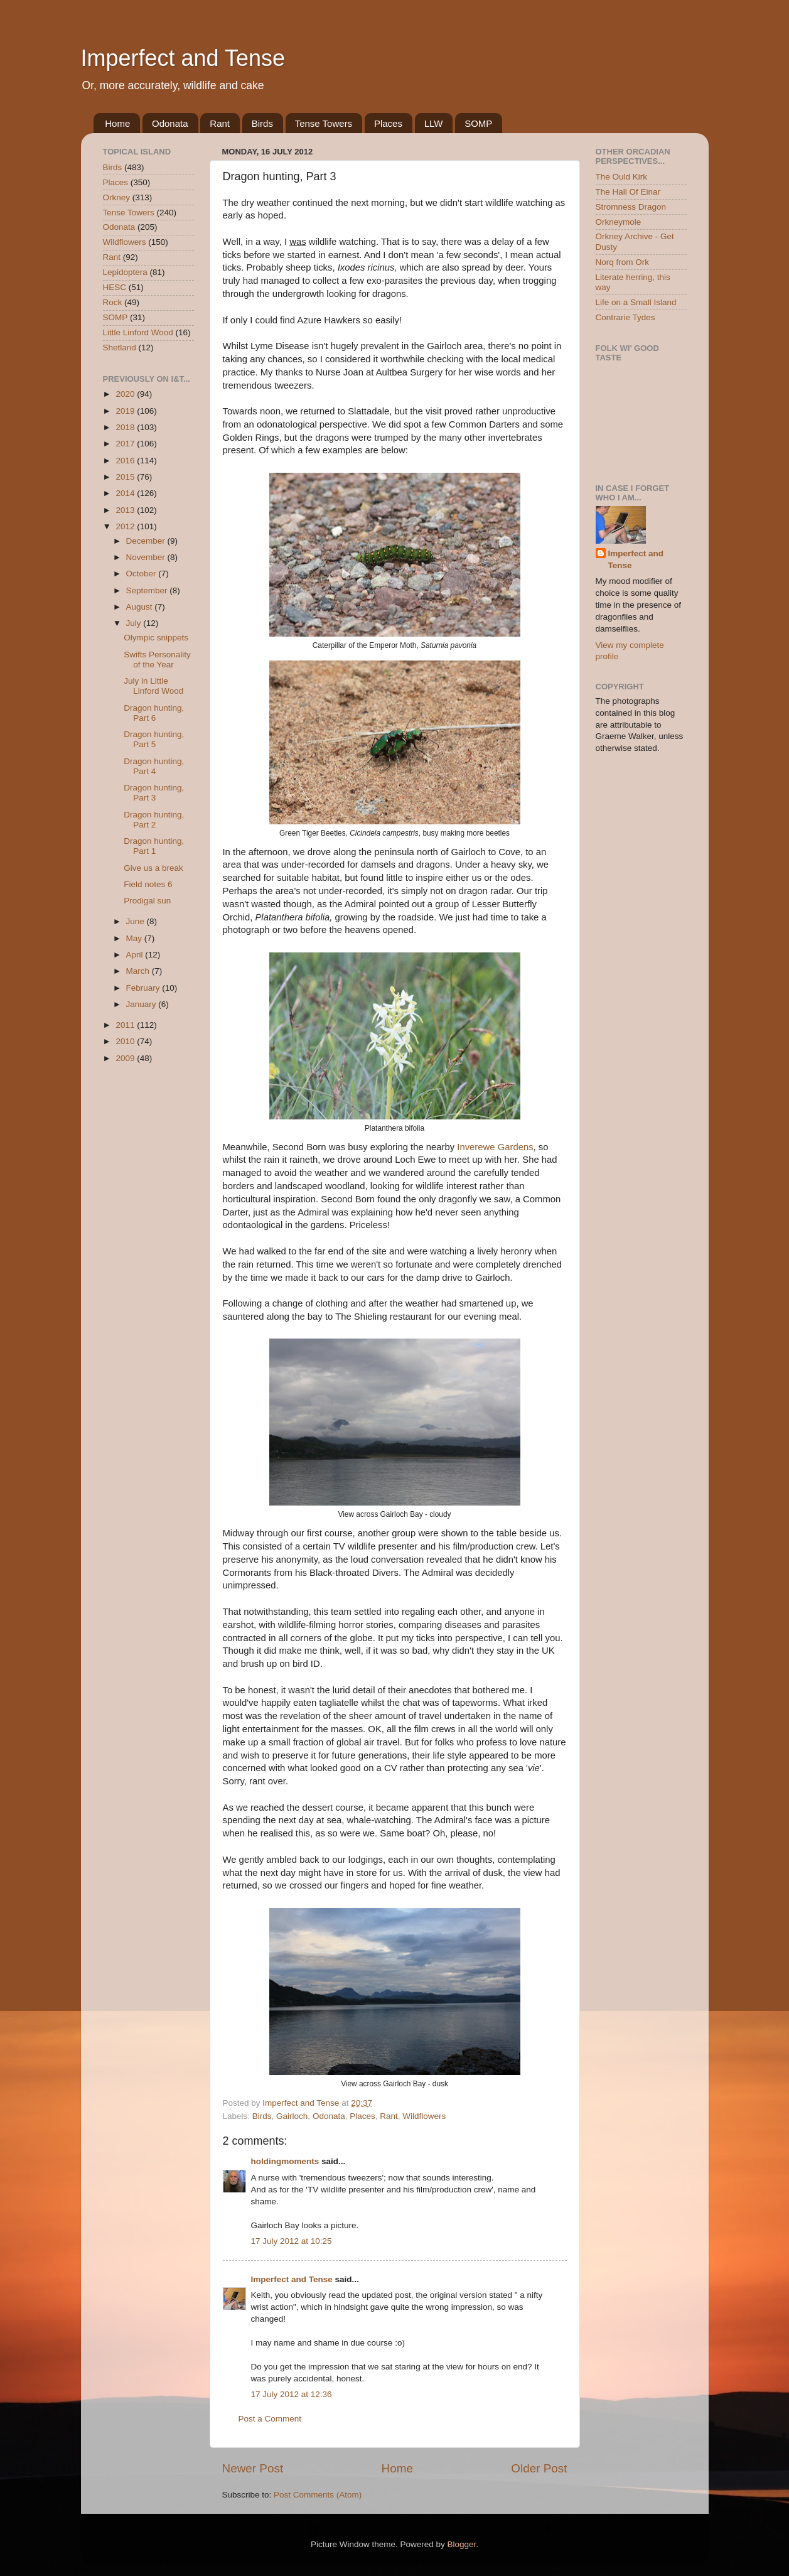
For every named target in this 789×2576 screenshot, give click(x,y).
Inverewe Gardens (495, 1147)
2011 (126, 1025)
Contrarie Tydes (625, 317)
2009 (126, 1058)
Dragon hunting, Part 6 (154, 713)
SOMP (478, 123)
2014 (126, 493)
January (142, 1004)
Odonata (170, 123)
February (144, 988)
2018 (126, 427)
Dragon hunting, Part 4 (154, 766)
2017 (126, 443)
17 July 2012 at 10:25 (291, 2241)
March (139, 971)
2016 (126, 460)
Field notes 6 (148, 884)
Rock (112, 302)
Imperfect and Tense (183, 58)
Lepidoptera (125, 272)
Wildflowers (424, 2116)
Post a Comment (270, 2418)
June (136, 921)
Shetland (119, 347)
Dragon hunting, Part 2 (154, 819)
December (147, 541)
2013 (126, 510)
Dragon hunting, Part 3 (154, 792)
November (147, 557)
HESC (115, 287)
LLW (433, 123)
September (148, 590)
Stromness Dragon (631, 207)
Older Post (539, 2468)
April (136, 954)
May (135, 938)
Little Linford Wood (138, 332)
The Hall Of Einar (628, 192)
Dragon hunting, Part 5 (154, 739)
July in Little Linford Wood (153, 686)
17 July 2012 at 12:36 (291, 2394)
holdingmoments (285, 2161)
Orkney (117, 197)
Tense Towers (323, 123)
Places (388, 123)
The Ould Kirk (622, 176)
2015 (126, 477)
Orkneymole (618, 222)
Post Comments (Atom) (318, 2494)
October (142, 573)
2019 (126, 411)
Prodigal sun (147, 900)
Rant (220, 123)
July (135, 623)
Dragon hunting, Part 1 (154, 846)
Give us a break (153, 868)
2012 (126, 526)
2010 (126, 1041)
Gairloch (292, 2116)
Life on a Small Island (636, 302)
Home (117, 123)
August (140, 607)
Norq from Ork (623, 262)
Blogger (462, 2544)
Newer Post (253, 2468)
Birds (262, 123)
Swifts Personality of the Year (157, 659)
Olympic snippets (156, 637)
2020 (126, 394)
